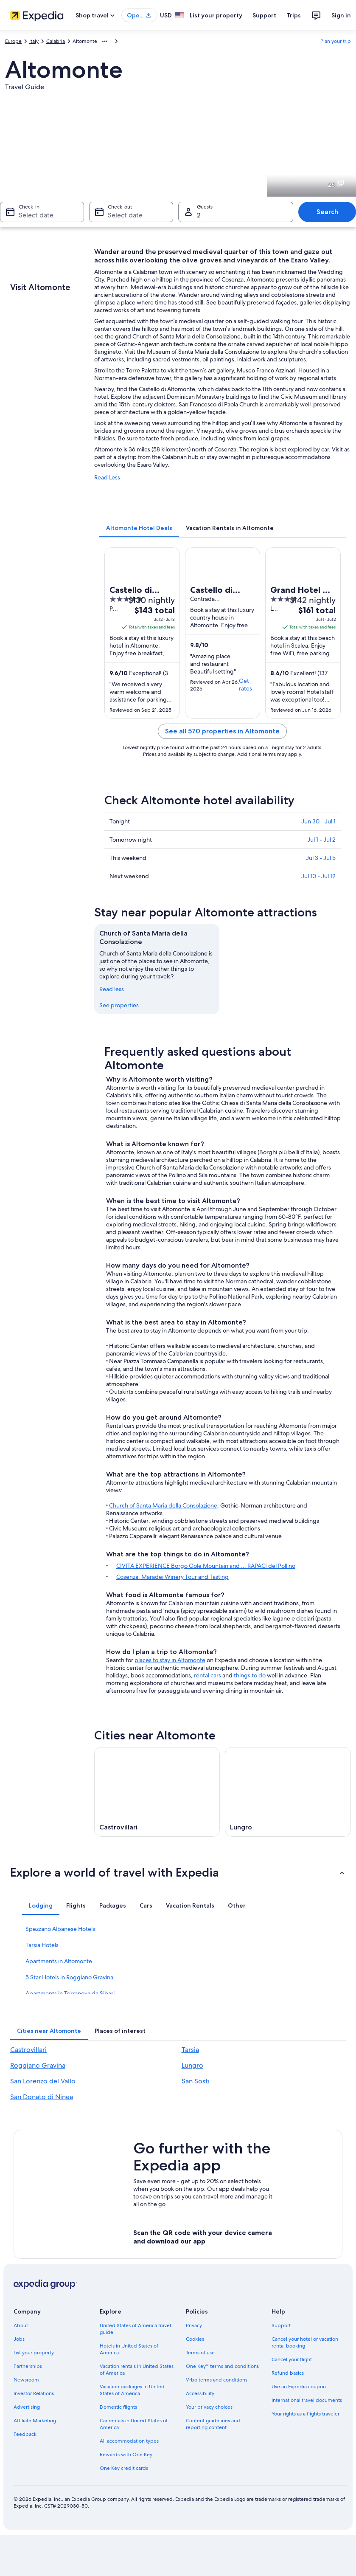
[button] (178, 1872)
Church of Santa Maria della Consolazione (163, 1505)
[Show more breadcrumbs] (104, 41)
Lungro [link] (192, 2065)
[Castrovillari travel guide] (157, 1792)
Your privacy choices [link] (209, 2407)
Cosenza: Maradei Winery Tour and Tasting (172, 1577)
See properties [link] (119, 1005)
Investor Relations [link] (34, 2393)
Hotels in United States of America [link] (129, 2349)
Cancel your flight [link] (292, 2359)
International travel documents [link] (307, 2400)
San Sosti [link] (196, 2081)
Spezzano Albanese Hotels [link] (60, 1929)
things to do (250, 1675)
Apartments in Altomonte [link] (58, 1961)
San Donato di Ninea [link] (41, 2096)
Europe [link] (13, 41)
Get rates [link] (245, 684)
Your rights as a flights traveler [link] (305, 2413)
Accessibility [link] (200, 2393)
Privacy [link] (194, 2325)
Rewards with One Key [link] (126, 2454)
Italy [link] (34, 41)
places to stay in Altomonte (170, 1660)
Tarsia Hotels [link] (42, 1945)
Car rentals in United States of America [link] (134, 2424)
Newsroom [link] (26, 2379)
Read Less (107, 477)
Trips (293, 15)
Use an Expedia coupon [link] (299, 2386)
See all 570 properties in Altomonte (222, 731)
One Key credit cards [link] (124, 2468)
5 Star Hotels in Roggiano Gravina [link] (69, 1977)
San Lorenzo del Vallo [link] (43, 2081)
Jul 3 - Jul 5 (321, 858)
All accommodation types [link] (129, 2441)
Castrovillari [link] (28, 2049)
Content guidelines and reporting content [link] (213, 2424)
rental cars (207, 1675)
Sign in (341, 15)
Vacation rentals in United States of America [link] (137, 2369)
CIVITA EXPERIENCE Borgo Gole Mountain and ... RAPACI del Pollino (205, 1566)
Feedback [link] (25, 2434)
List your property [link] (34, 2352)
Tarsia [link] (190, 2049)
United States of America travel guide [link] (135, 2329)
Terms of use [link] (200, 2352)
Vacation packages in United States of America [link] (132, 2390)
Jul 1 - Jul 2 (321, 839)
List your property (216, 15)
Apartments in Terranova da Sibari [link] (70, 1993)
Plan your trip (335, 41)
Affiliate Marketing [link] (35, 2420)
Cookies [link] (195, 2339)
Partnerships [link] (28, 2366)
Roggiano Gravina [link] (37, 2065)
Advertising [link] (27, 2407)
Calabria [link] (55, 41)
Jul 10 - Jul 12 (318, 876)
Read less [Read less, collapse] (111, 989)
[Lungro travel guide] (288, 1792)
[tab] (139, 528)
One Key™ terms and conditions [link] (222, 2366)
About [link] (21, 2325)
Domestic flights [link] (118, 2407)
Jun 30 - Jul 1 (318, 821)
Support (264, 15)
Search (327, 212)
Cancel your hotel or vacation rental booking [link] (305, 2342)
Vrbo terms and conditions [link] (216, 2379)
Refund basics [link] (288, 2373)
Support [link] (281, 2325)
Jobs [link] (19, 2339)
